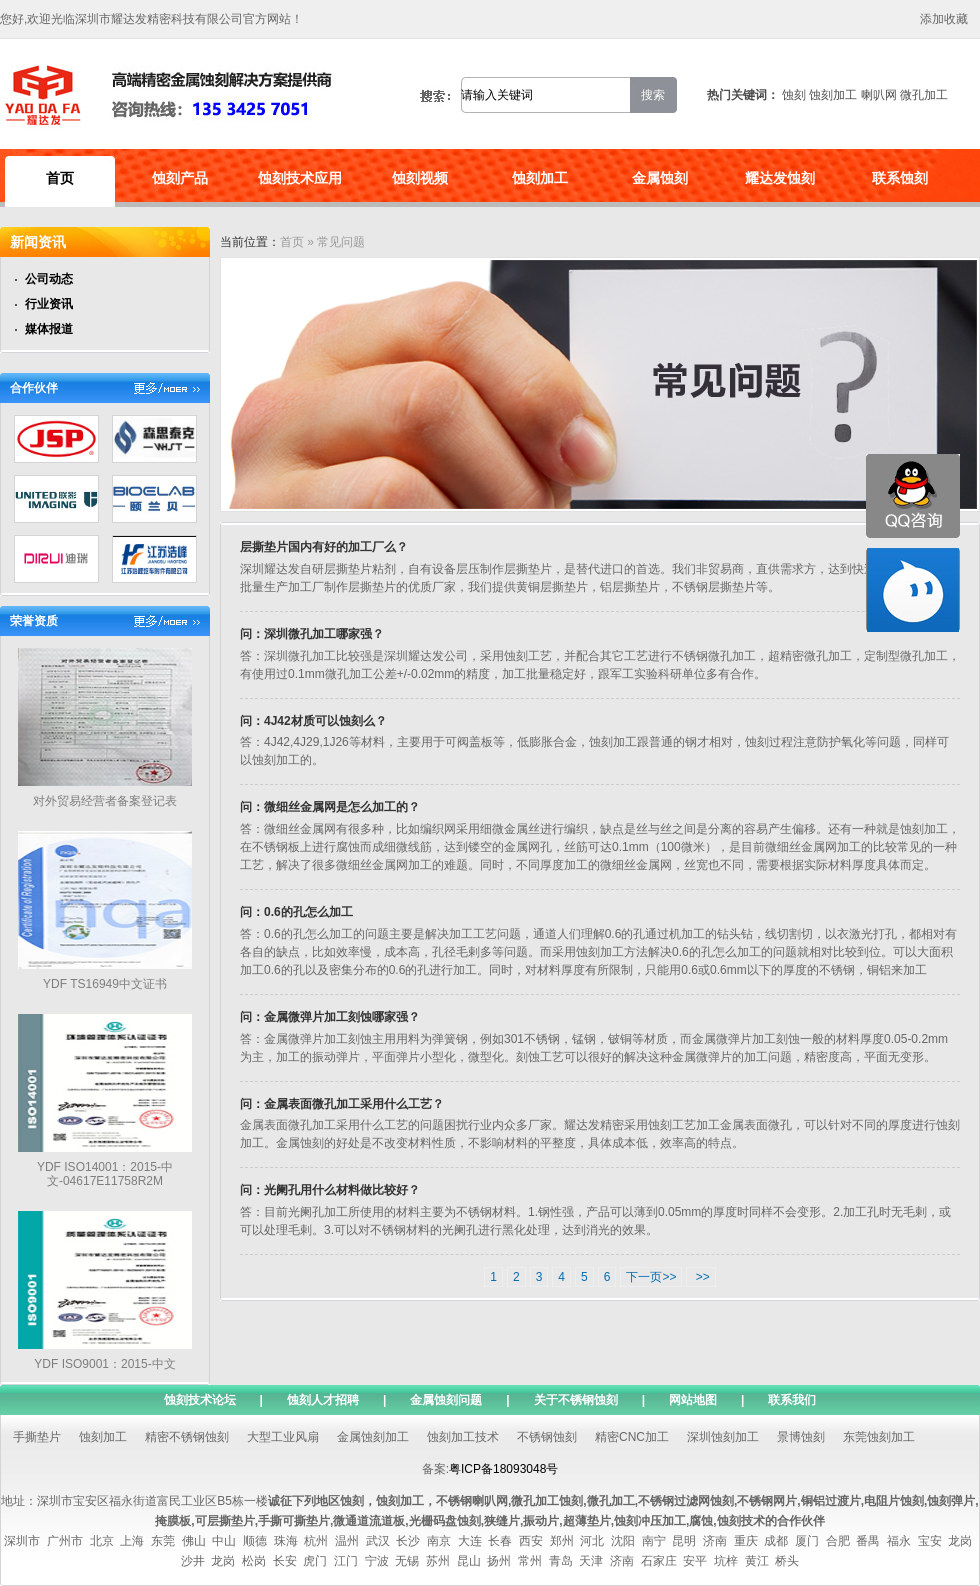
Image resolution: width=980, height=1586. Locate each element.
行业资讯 (49, 304)
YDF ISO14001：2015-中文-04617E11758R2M (105, 1174)
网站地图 (693, 1400)
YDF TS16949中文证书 (105, 984)
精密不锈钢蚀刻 (187, 1437)
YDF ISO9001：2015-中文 (104, 1364)
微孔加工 (924, 95)
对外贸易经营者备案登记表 (105, 801)
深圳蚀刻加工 (723, 1437)
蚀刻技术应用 (300, 178)
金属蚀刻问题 (446, 1400)
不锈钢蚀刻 (547, 1437)
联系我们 (792, 1400)
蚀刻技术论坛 (200, 1400)
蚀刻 (794, 95)
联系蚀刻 (900, 178)
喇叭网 (879, 95)
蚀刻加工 (833, 95)
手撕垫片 (37, 1437)
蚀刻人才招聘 (323, 1400)
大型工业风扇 (283, 1437)
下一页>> (651, 1277)
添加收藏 (944, 19)
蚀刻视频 (420, 178)
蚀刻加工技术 (463, 1437)
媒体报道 (49, 329)
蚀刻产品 (180, 178)
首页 (60, 178)
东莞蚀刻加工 (879, 1437)
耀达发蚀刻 (780, 178)
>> (700, 1277)
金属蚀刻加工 (373, 1437)
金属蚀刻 (660, 178)
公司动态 (49, 279)
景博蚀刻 (801, 1437)
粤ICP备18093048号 (503, 1469)
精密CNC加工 (632, 1437)
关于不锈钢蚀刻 (576, 1400)
